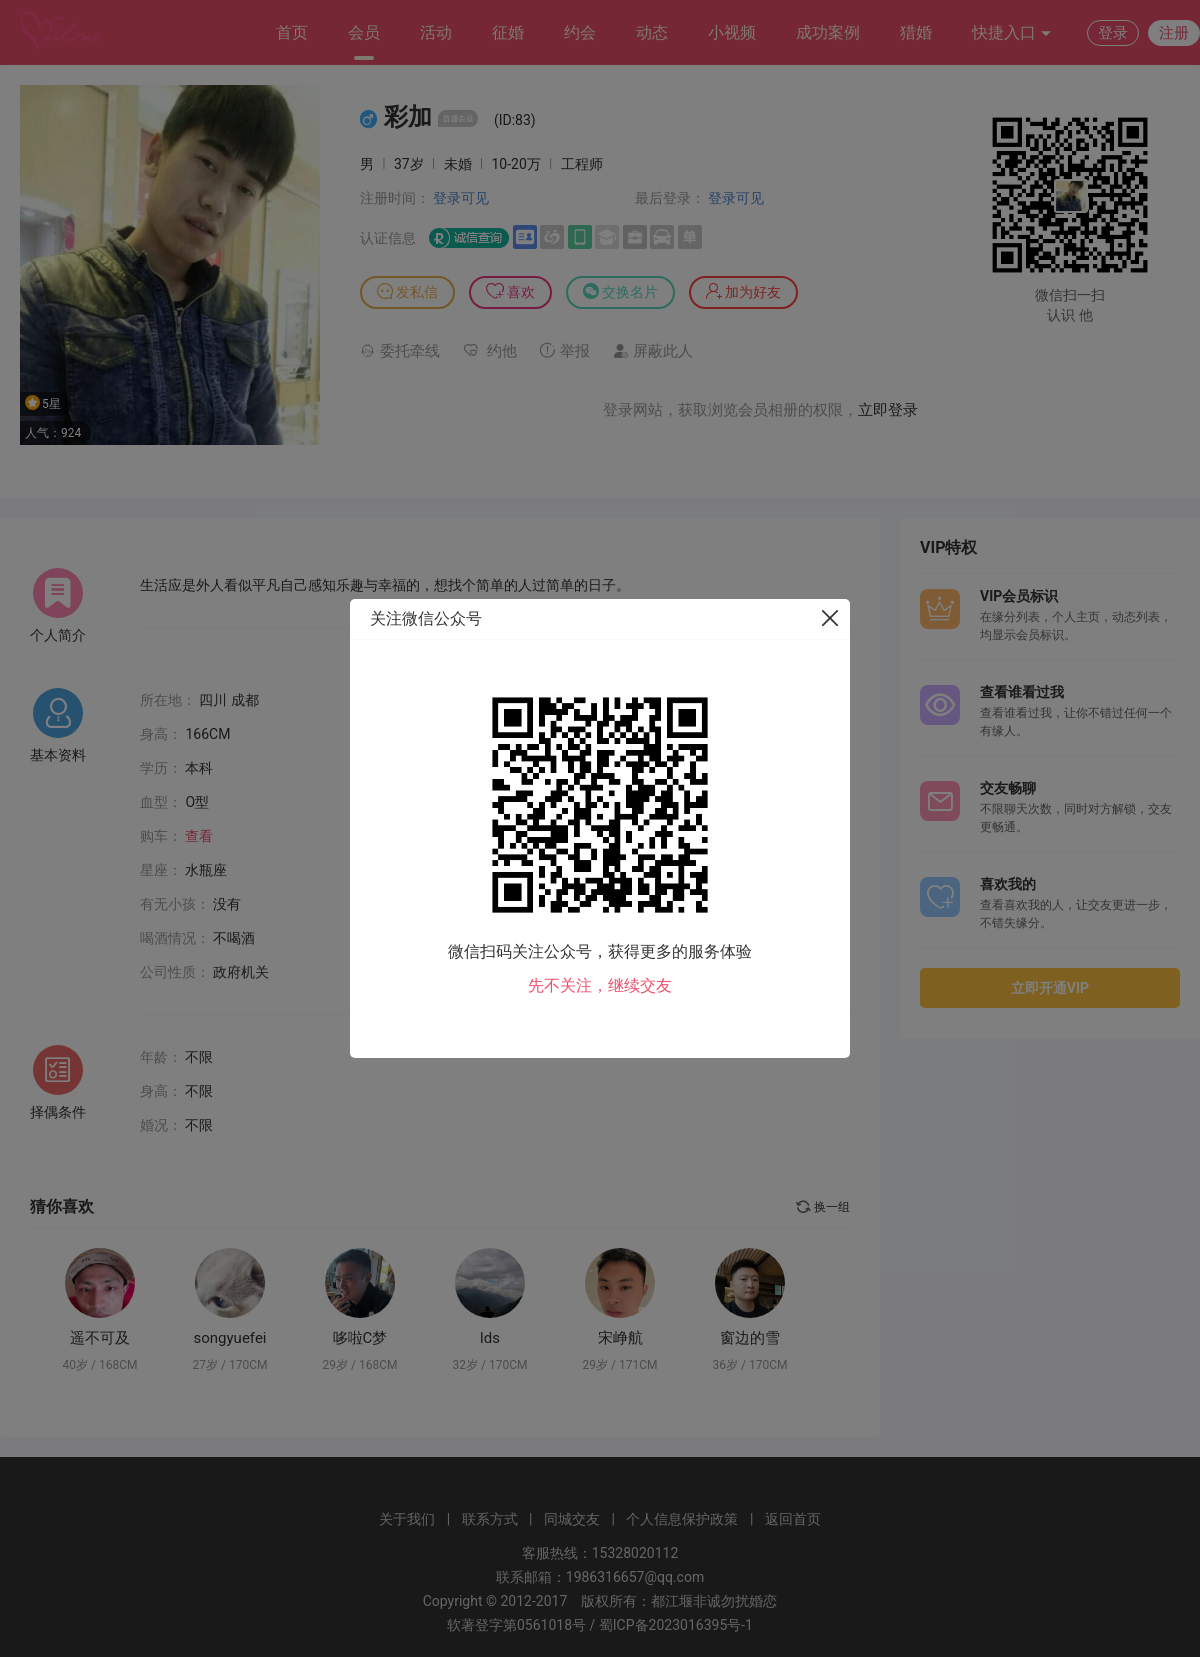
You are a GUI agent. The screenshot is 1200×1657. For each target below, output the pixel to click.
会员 (364, 32)
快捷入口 (1012, 33)
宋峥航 (620, 1338)
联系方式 (490, 1519)
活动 (436, 32)
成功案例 (828, 32)
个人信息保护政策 (682, 1519)
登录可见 (461, 198)
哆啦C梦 (360, 1338)
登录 (1113, 33)
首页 (292, 32)
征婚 (508, 32)
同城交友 (572, 1519)
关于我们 (407, 1519)
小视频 (732, 32)
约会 (580, 32)
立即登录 (888, 410)
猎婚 (916, 32)
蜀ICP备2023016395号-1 (676, 1625)
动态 (652, 32)
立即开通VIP (1050, 988)
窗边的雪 (750, 1338)
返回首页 (793, 1519)
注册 (1174, 33)
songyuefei (230, 1338)
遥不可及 (100, 1338)
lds (490, 1338)
